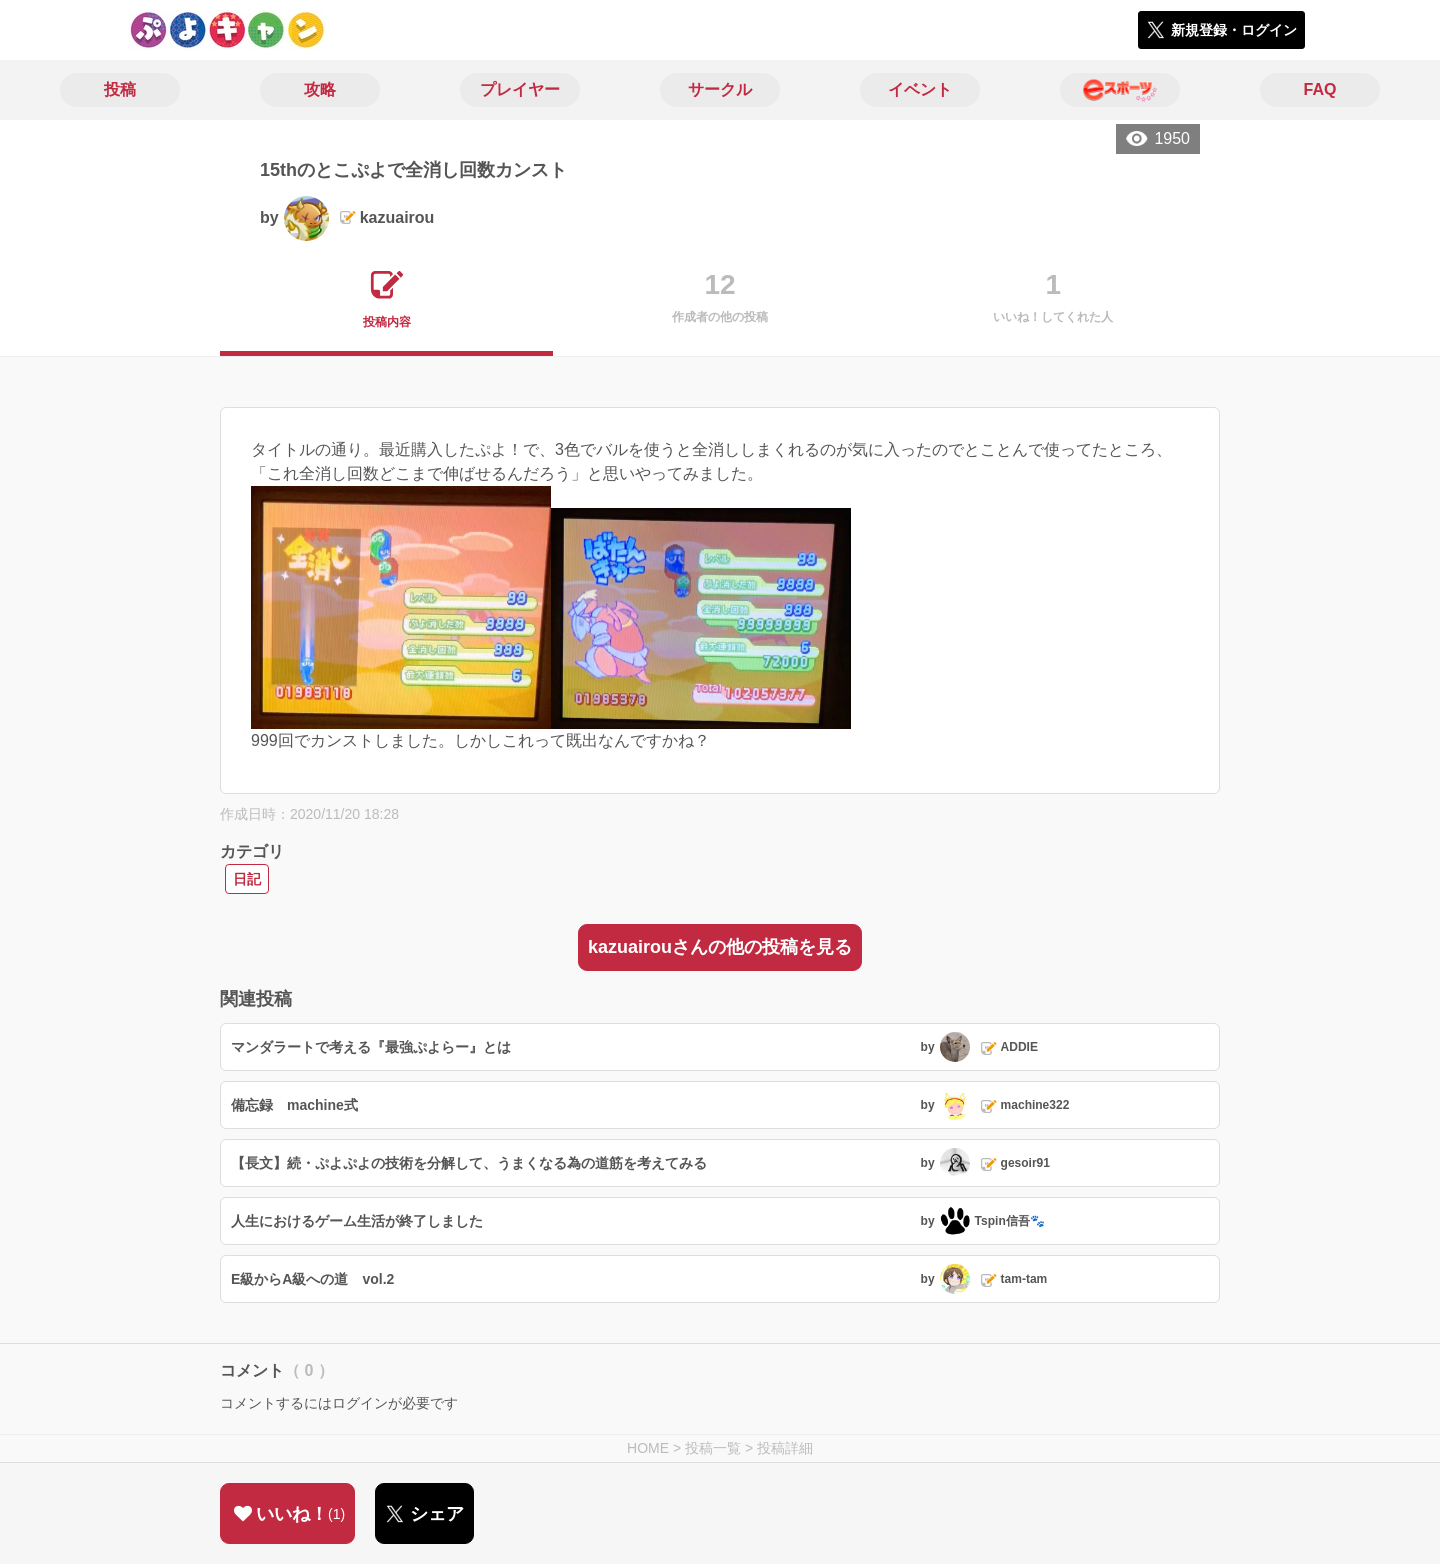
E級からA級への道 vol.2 (312, 1279)
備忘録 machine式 (294, 1105)
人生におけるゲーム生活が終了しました (357, 1221)
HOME (648, 1448)
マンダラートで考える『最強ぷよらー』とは (371, 1047)
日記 (247, 879)
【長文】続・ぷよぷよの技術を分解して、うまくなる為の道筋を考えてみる (469, 1163)
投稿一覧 (713, 1448)
